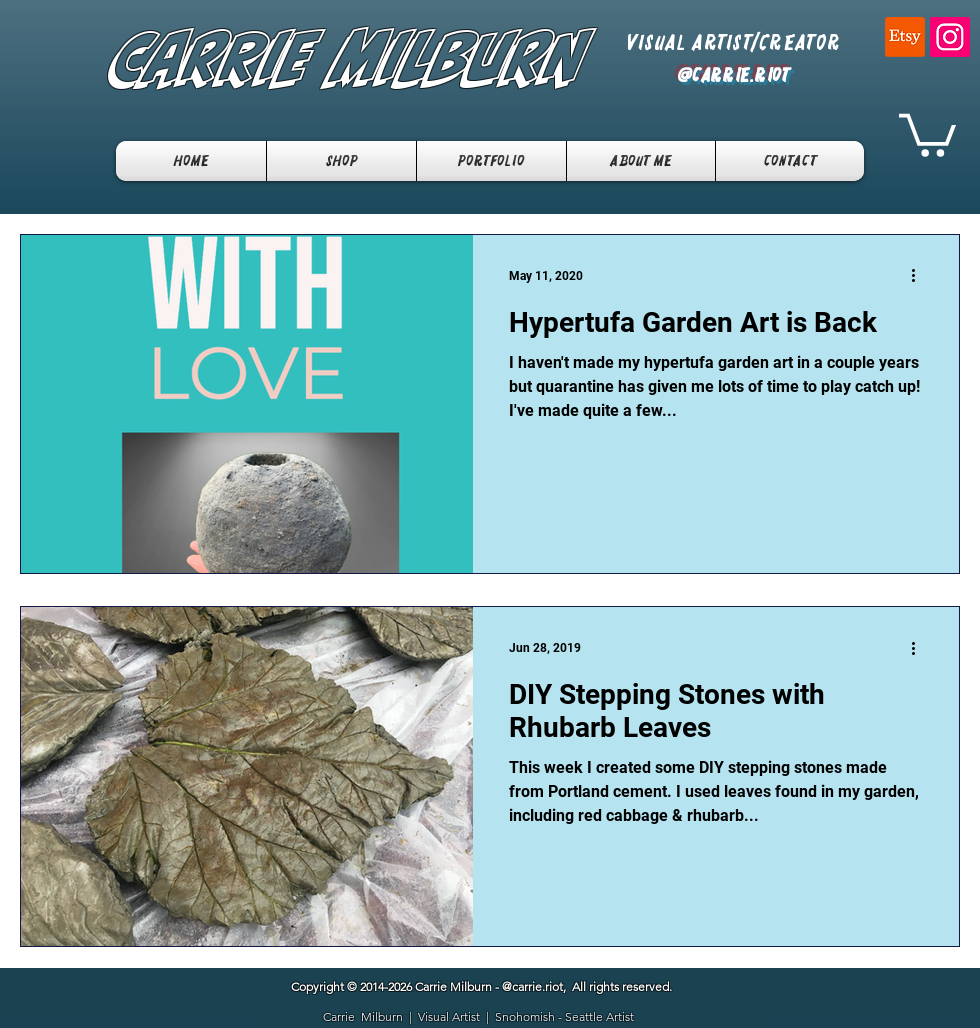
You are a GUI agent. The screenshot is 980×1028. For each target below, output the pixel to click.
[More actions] (920, 276)
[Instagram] (950, 37)
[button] (927, 133)
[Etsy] (905, 37)
